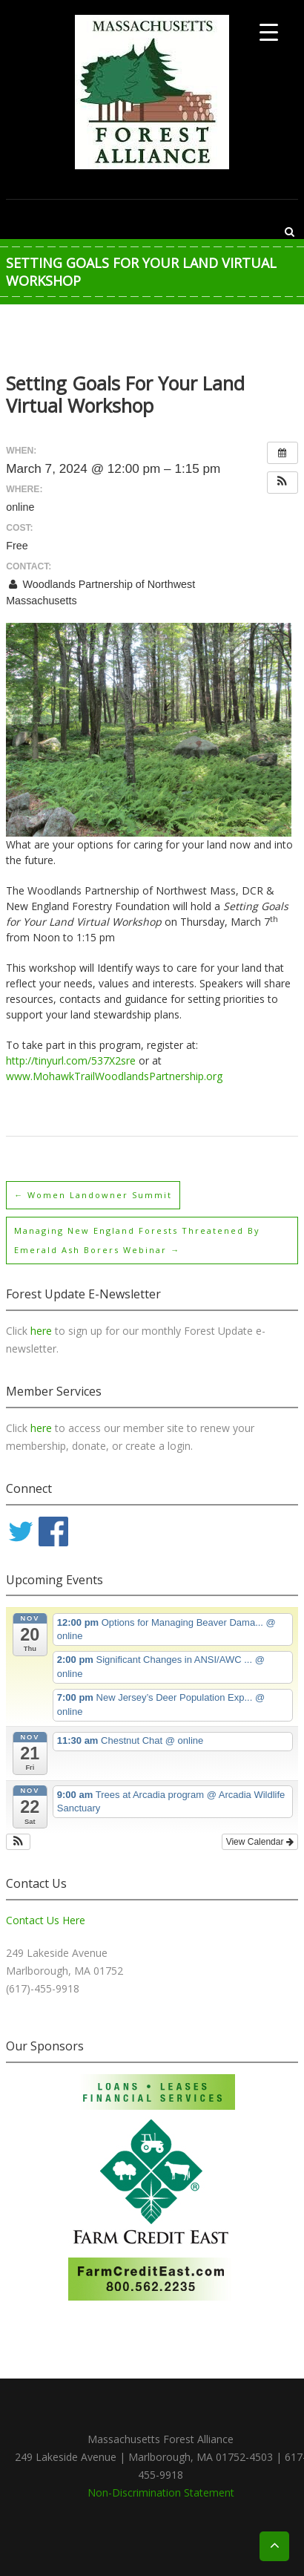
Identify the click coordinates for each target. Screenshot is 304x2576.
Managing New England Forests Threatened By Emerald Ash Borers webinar (137, 1240)
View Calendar (260, 1842)
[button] (282, 482)
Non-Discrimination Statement (160, 2492)
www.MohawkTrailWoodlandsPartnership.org (114, 1076)
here (42, 1331)
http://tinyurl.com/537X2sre (71, 1060)
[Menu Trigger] (268, 31)
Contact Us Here (45, 1920)
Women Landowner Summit (93, 1194)
